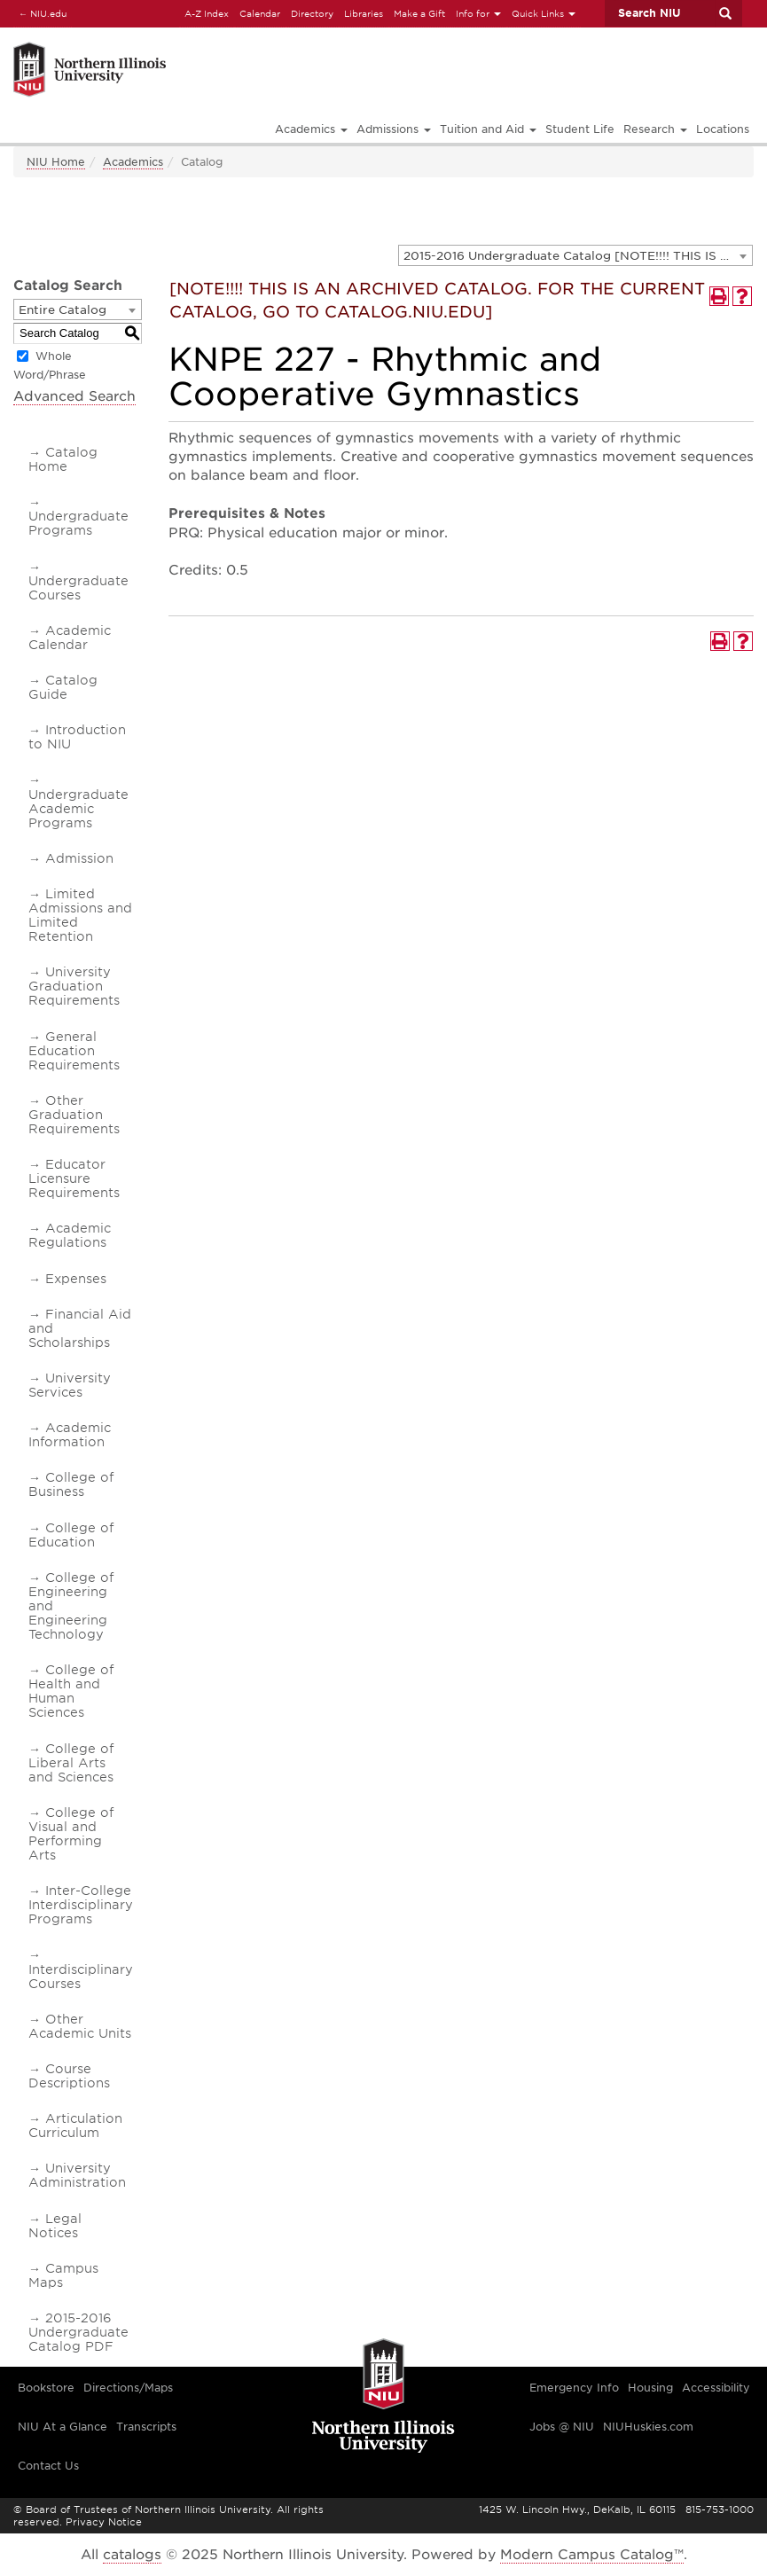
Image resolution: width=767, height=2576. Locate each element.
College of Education (70, 1535)
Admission (79, 858)
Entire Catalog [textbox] (62, 310)
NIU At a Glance (62, 2426)
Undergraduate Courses (78, 588)
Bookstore (46, 2387)
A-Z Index (206, 13)
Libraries (363, 13)
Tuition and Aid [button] (488, 129)
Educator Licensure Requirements (74, 1178)
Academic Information (69, 1435)
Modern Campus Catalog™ (592, 2555)
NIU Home (56, 161)
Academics (133, 161)
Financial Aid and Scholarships (79, 1328)
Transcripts (146, 2426)
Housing (650, 2387)
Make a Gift (419, 13)
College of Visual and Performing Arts (70, 1833)
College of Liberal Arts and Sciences (70, 1763)
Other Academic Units (79, 2026)
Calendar (259, 13)
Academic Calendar (69, 637)
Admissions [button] (393, 129)
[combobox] (575, 255)
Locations (722, 129)
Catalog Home (63, 459)
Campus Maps (63, 2275)
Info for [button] (478, 13)
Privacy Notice (104, 2522)
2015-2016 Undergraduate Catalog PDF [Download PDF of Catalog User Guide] (78, 2332)
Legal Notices (55, 2226)
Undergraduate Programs (78, 523)
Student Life (579, 129)
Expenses (75, 1279)
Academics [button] (311, 129)
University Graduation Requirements (74, 986)
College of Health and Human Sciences (70, 1691)
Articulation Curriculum (75, 2125)
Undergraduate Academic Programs (78, 808)
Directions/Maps (128, 2387)
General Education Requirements (74, 1051)
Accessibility (716, 2387)
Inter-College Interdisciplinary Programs (80, 1904)
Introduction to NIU (77, 737)
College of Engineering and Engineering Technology (70, 1605)
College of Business (70, 1484)
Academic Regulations (69, 1235)
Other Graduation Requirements (74, 1114)
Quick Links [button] (543, 13)
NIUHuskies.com (648, 2426)
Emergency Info (574, 2387)
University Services (69, 1385)
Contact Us (48, 2465)
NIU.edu (40, 13)
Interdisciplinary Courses (80, 1976)
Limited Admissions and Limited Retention (80, 915)
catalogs (132, 2555)
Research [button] (655, 129)
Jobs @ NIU (561, 2426)
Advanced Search (74, 396)
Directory (312, 13)
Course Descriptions (69, 2076)
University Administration (77, 2175)
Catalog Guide (63, 687)
